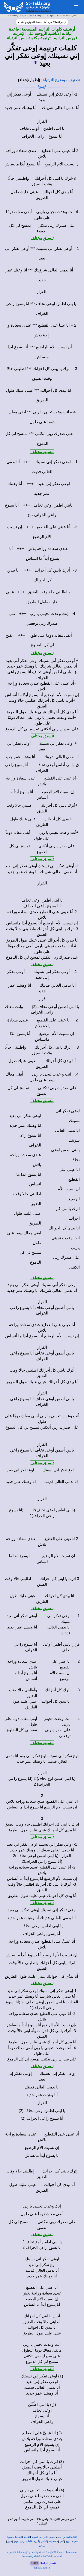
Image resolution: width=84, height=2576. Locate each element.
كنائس (44, 2541)
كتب (62, 2541)
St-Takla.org (13, 15)
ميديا (16, 2541)
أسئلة (19, 2537)
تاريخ (68, 2541)
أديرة (36, 2541)
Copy (34, 2562)
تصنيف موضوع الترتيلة (61, 80)
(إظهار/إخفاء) (29, 80)
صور (10, 2541)
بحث (59, 2537)
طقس (11, 2537)
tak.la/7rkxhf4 (42, 2567)
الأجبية (27, 2537)
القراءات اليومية (39, 2537)
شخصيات (53, 2541)
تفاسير (52, 2537)
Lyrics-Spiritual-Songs (32, 15)
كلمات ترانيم (26, 2541)
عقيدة (75, 2541)
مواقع (42, 2546)
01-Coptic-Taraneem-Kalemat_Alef (61, 15)
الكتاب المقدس (70, 2537)
